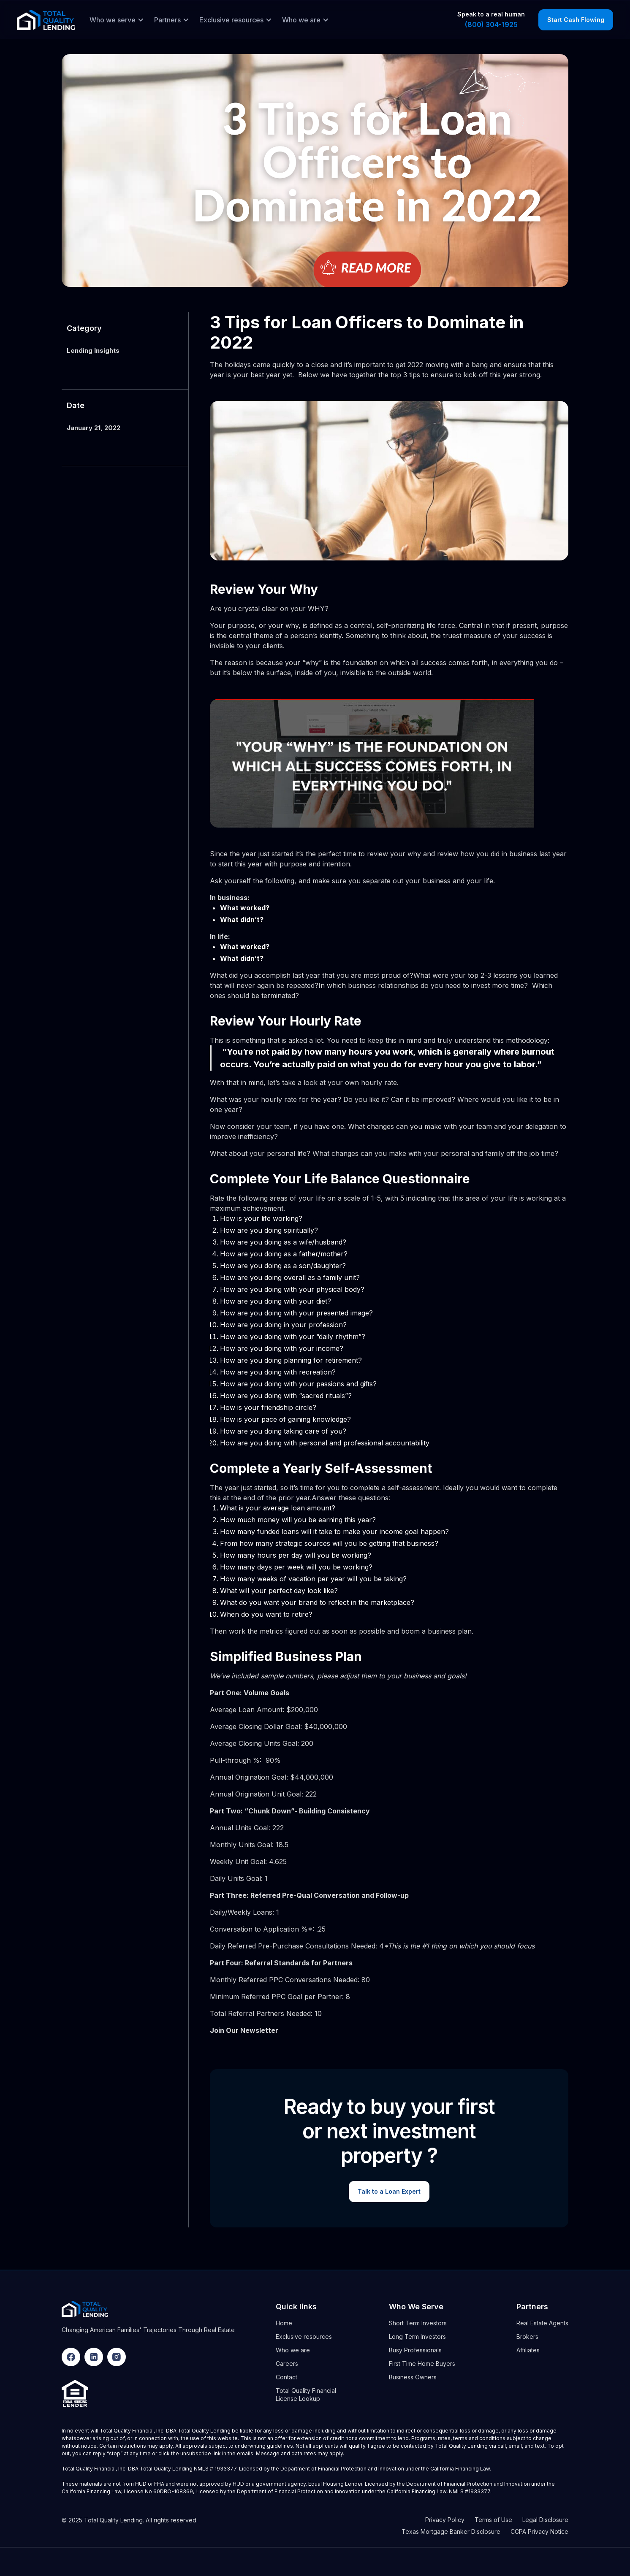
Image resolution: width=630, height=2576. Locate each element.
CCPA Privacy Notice (539, 2531)
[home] (46, 20)
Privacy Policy (444, 2519)
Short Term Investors (418, 2323)
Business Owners (413, 2377)
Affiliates (528, 2350)
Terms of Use (493, 2519)
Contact (286, 2377)
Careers (287, 2363)
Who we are (293, 2350)
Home (284, 2323)
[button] (114, 20)
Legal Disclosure (545, 2519)
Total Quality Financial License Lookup (306, 2395)
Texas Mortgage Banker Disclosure (451, 2531)
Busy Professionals (415, 2350)
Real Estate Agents (542, 2323)
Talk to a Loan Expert (389, 2191)
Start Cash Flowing (575, 19)
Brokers (527, 2336)
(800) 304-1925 (491, 24)
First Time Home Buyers (422, 2363)
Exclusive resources (304, 2336)
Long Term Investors (417, 2336)
